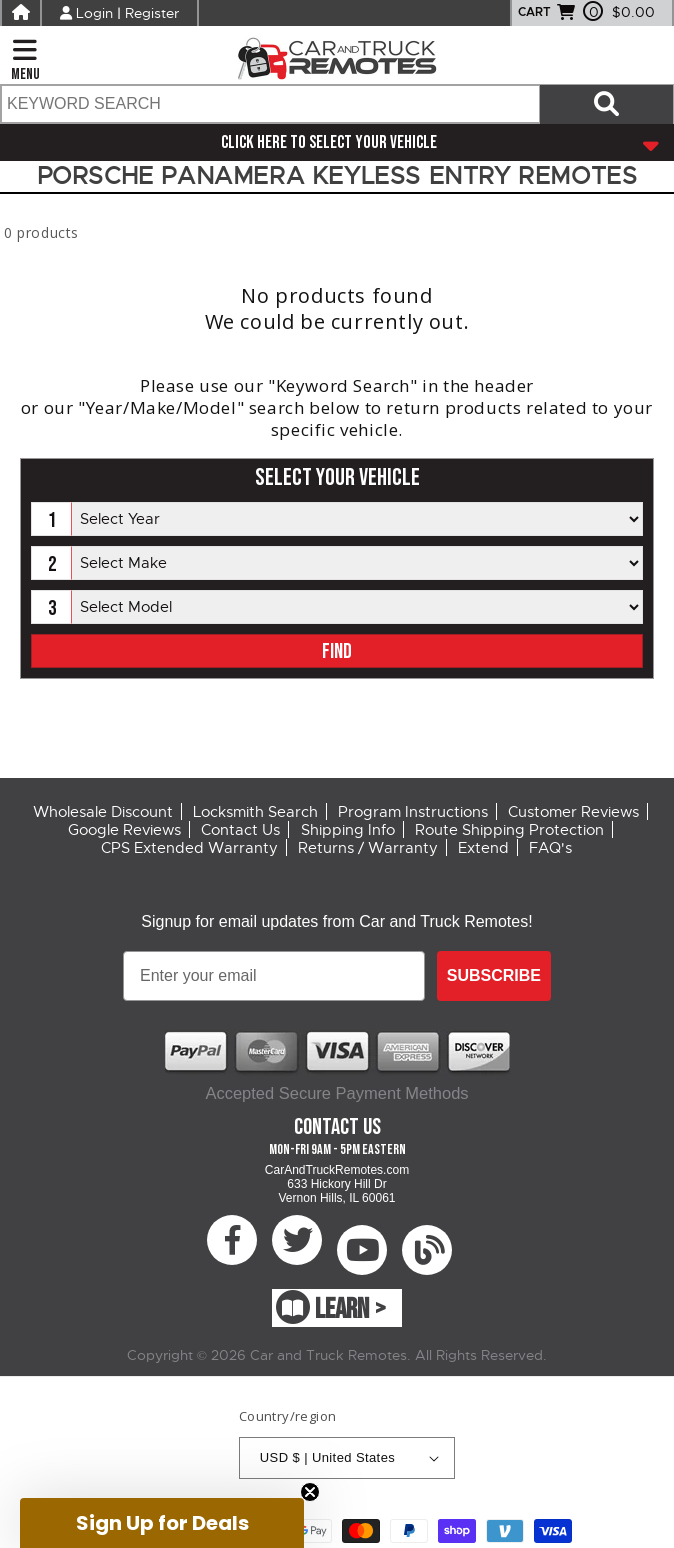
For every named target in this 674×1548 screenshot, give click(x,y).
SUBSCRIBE (494, 975)
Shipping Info (348, 830)
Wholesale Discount (103, 812)
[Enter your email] (274, 976)
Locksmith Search (255, 812)
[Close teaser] (310, 1492)
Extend (483, 848)
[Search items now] (606, 104)
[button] (162, 1523)
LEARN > (350, 1309)
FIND (337, 651)
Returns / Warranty (368, 848)
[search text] (269, 104)
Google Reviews (124, 830)
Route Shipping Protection (509, 830)
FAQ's (550, 848)
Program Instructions (413, 812)
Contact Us (240, 830)
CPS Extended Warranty (189, 848)
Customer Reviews (573, 812)
